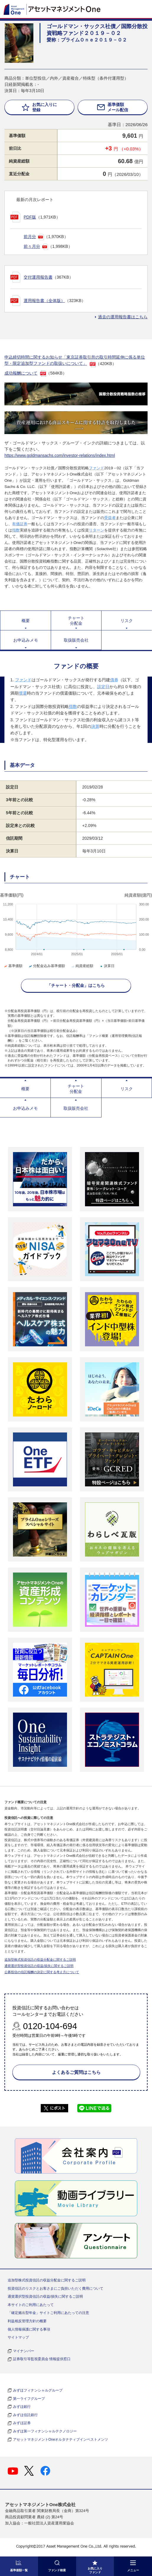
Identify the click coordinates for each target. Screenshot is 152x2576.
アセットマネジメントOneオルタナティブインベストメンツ (60, 2439)
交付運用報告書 (38, 277)
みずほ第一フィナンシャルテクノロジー (45, 2431)
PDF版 (30, 217)
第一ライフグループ (29, 2399)
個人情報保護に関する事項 (29, 2329)
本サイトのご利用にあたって (31, 2305)
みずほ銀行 (22, 2407)
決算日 (107, 966)
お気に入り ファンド (95, 2570)
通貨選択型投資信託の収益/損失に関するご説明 (38, 1966)
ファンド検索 (57, 2570)
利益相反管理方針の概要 (27, 2321)
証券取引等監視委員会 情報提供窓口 (42, 2359)
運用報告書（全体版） (44, 300)
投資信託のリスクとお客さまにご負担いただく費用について (55, 2288)
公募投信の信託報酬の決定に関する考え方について (41, 1972)
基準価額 (12, 966)
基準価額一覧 (19, 2570)
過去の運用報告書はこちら (123, 316)
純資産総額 (82, 966)
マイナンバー (23, 2351)
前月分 (30, 236)
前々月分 (32, 246)
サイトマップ (18, 2337)
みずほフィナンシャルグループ (38, 2390)
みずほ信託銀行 (25, 2415)
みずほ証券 (22, 2423)
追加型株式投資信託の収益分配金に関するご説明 (40, 1959)
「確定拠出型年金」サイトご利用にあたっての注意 (48, 2313)
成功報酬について (20, 373)
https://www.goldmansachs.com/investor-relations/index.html (59, 455)
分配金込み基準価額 (46, 966)
